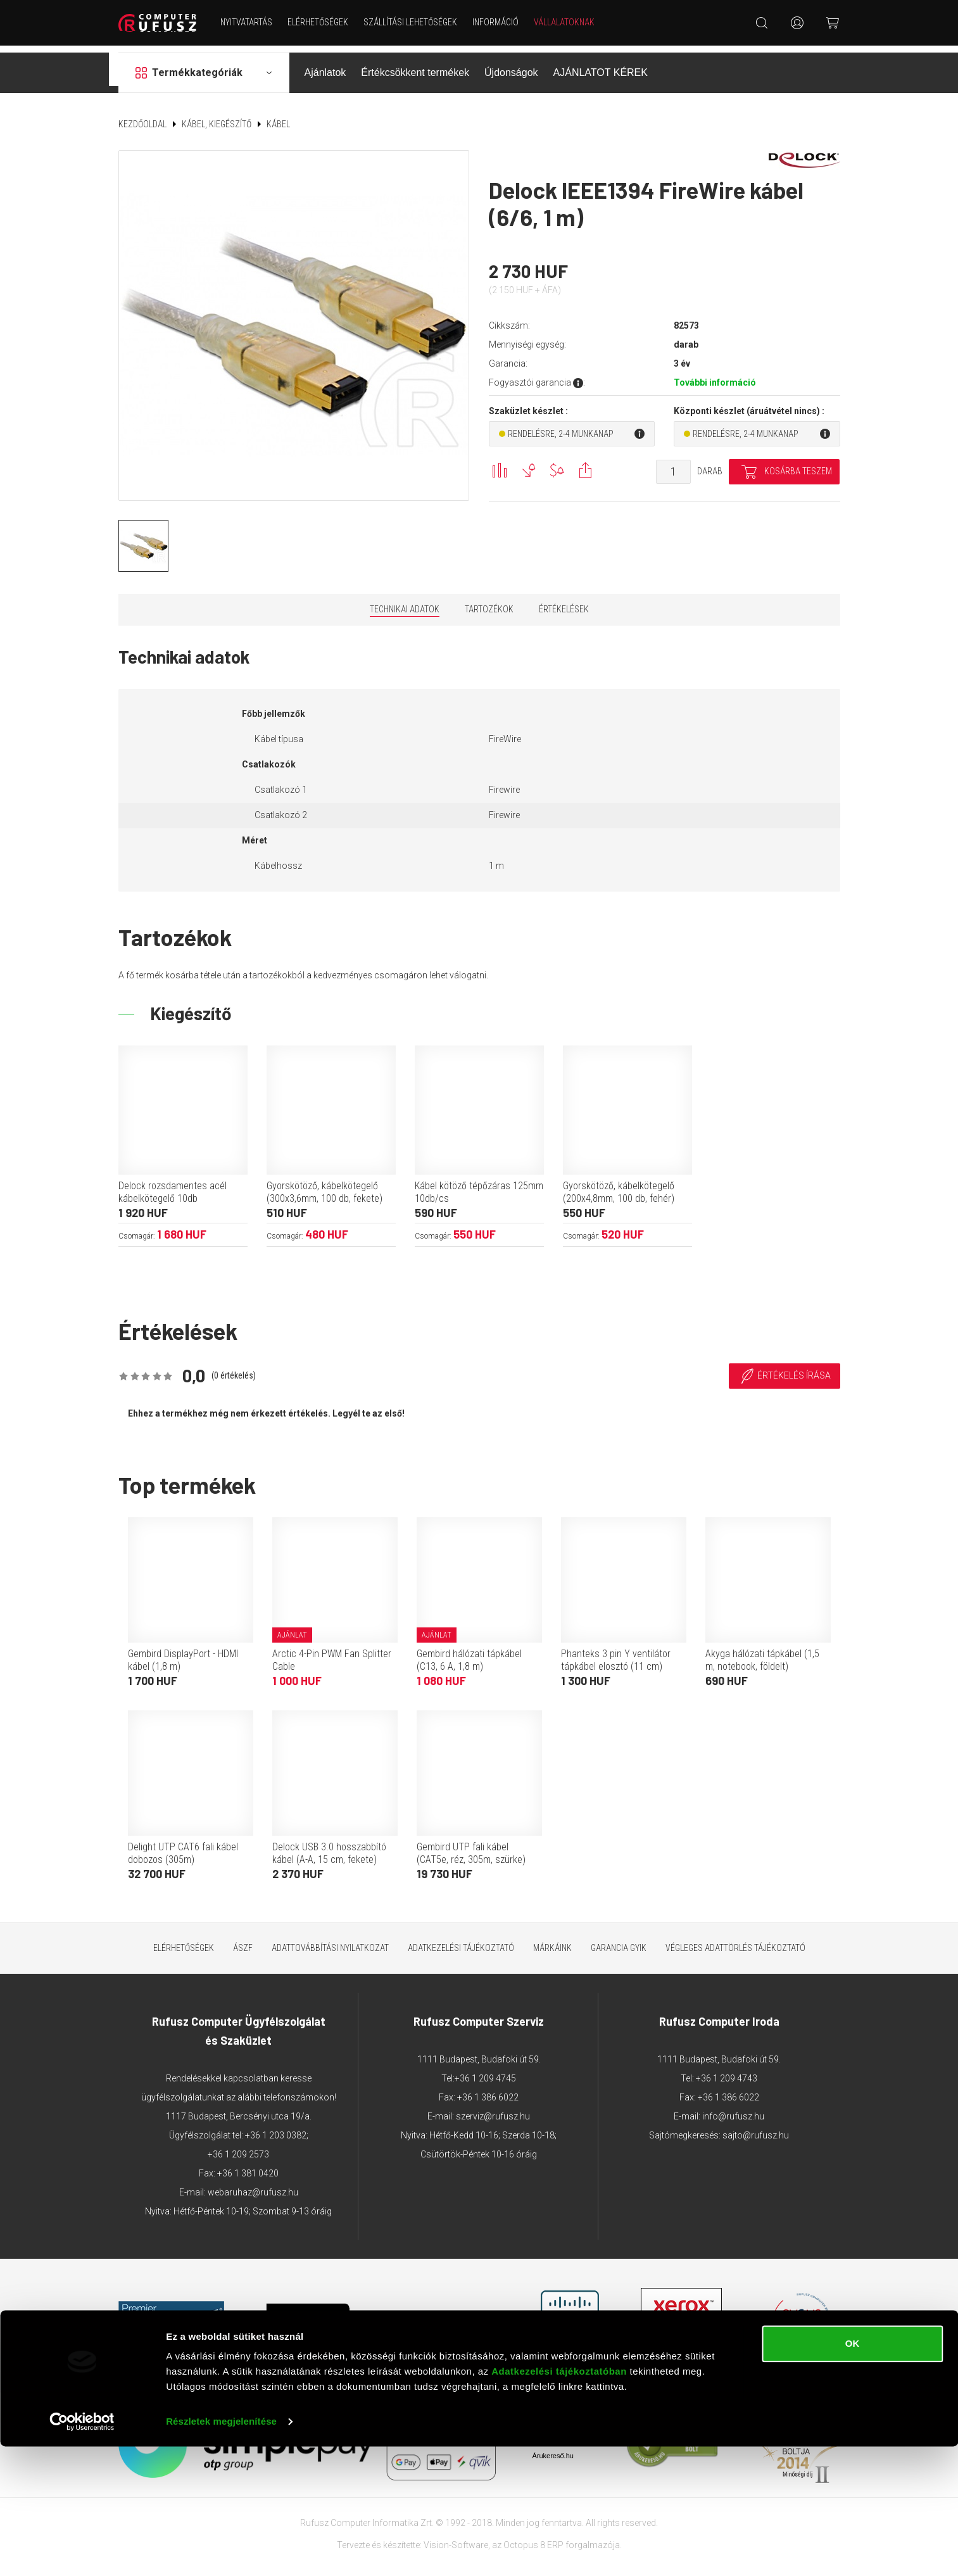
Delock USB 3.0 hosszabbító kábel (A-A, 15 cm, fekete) (329, 1846)
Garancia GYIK (618, 1941)
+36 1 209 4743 (726, 2071)
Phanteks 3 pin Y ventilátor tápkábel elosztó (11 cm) (616, 1653)
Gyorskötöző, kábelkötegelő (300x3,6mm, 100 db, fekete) (324, 1185)
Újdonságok (511, 65)
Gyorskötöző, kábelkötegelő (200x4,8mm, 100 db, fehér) (618, 1185)
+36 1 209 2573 (238, 2147)
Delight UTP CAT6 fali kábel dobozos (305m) (183, 1846)
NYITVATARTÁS (251, 22)
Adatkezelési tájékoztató (461, 1941)
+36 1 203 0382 (275, 2128)
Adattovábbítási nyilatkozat (330, 1941)
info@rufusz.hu (733, 2109)
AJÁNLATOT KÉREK (600, 65)
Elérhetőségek (322, 22)
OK (852, 2473)
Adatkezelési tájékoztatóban (559, 2501)
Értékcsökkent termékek (415, 65)
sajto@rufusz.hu (755, 2128)
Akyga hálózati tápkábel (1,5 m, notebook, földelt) (762, 1653)
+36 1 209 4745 (485, 2071)
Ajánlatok (325, 65)
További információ (715, 375)
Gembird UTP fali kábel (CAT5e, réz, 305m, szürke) (471, 1846)
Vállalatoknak (568, 22)
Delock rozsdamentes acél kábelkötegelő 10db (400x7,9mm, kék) (172, 1191)
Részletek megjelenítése (221, 2551)
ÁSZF (243, 1941)
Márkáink (552, 1941)
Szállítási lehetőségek (415, 22)
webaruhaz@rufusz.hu (253, 2185)
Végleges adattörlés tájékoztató (735, 1941)
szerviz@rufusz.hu (493, 2109)
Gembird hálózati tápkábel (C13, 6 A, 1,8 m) (469, 1653)
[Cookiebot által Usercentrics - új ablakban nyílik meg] (82, 2551)
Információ (500, 22)
